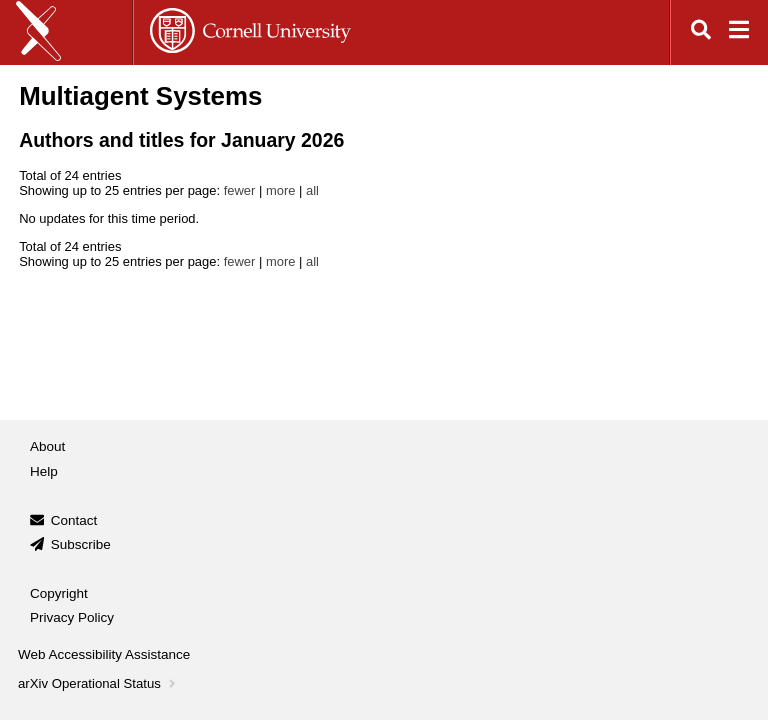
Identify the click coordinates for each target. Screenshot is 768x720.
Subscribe (81, 544)
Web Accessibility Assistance (104, 654)
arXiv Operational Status (98, 683)
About (47, 446)
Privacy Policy (72, 617)
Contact (74, 520)
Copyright (59, 593)
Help (44, 471)
